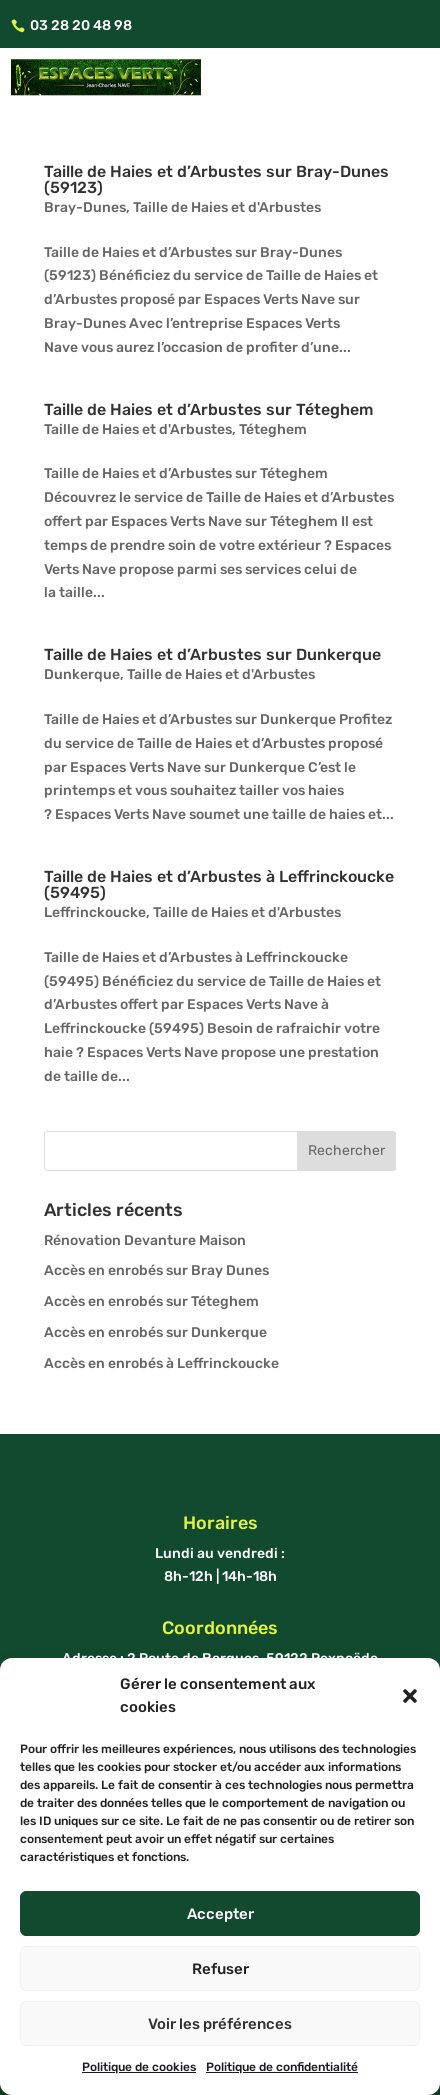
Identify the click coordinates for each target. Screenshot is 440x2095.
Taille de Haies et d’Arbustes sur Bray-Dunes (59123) (216, 179)
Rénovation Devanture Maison (145, 1240)
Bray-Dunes (85, 207)
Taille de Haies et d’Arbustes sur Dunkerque (212, 654)
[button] (410, 1696)
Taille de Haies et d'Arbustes (227, 207)
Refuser (220, 1969)
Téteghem (273, 429)
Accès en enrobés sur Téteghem (151, 1301)
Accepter (220, 1914)
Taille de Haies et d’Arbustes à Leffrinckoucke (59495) (219, 884)
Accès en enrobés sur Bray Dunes (156, 1270)
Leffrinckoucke (95, 912)
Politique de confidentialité (282, 2067)
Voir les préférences (220, 2024)
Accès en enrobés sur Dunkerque (155, 1332)
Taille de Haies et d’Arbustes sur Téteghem (208, 409)
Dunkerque (82, 674)
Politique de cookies (139, 2067)
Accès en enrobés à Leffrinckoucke (161, 1363)
